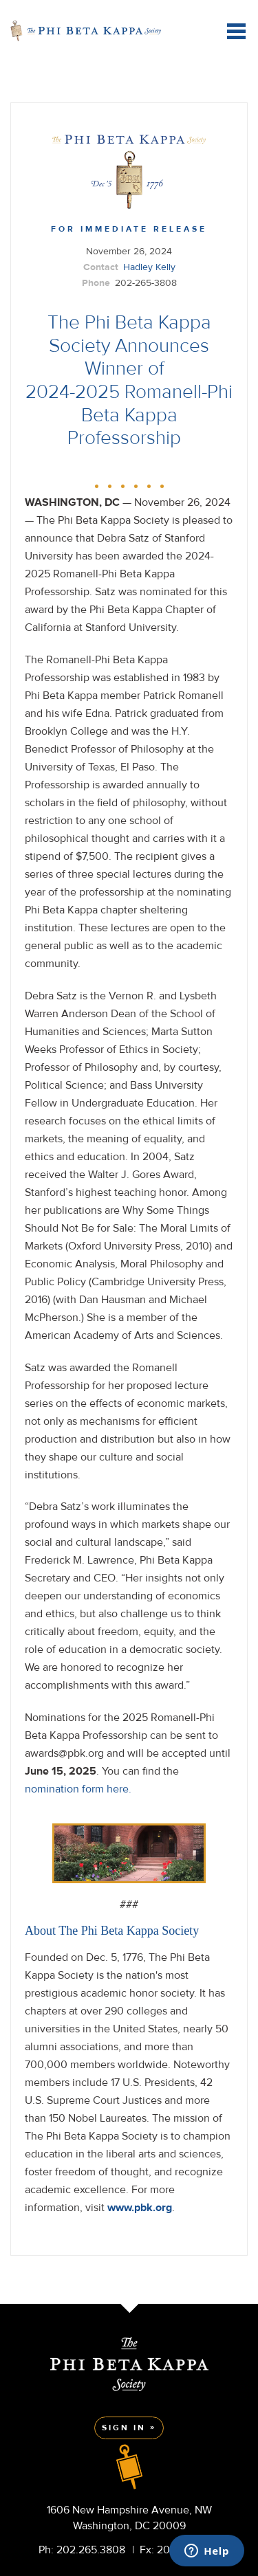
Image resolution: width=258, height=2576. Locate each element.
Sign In (124, 2428)
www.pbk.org (139, 2207)
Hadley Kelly (149, 267)
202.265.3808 (90, 2549)
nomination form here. (78, 1789)
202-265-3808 (146, 283)
